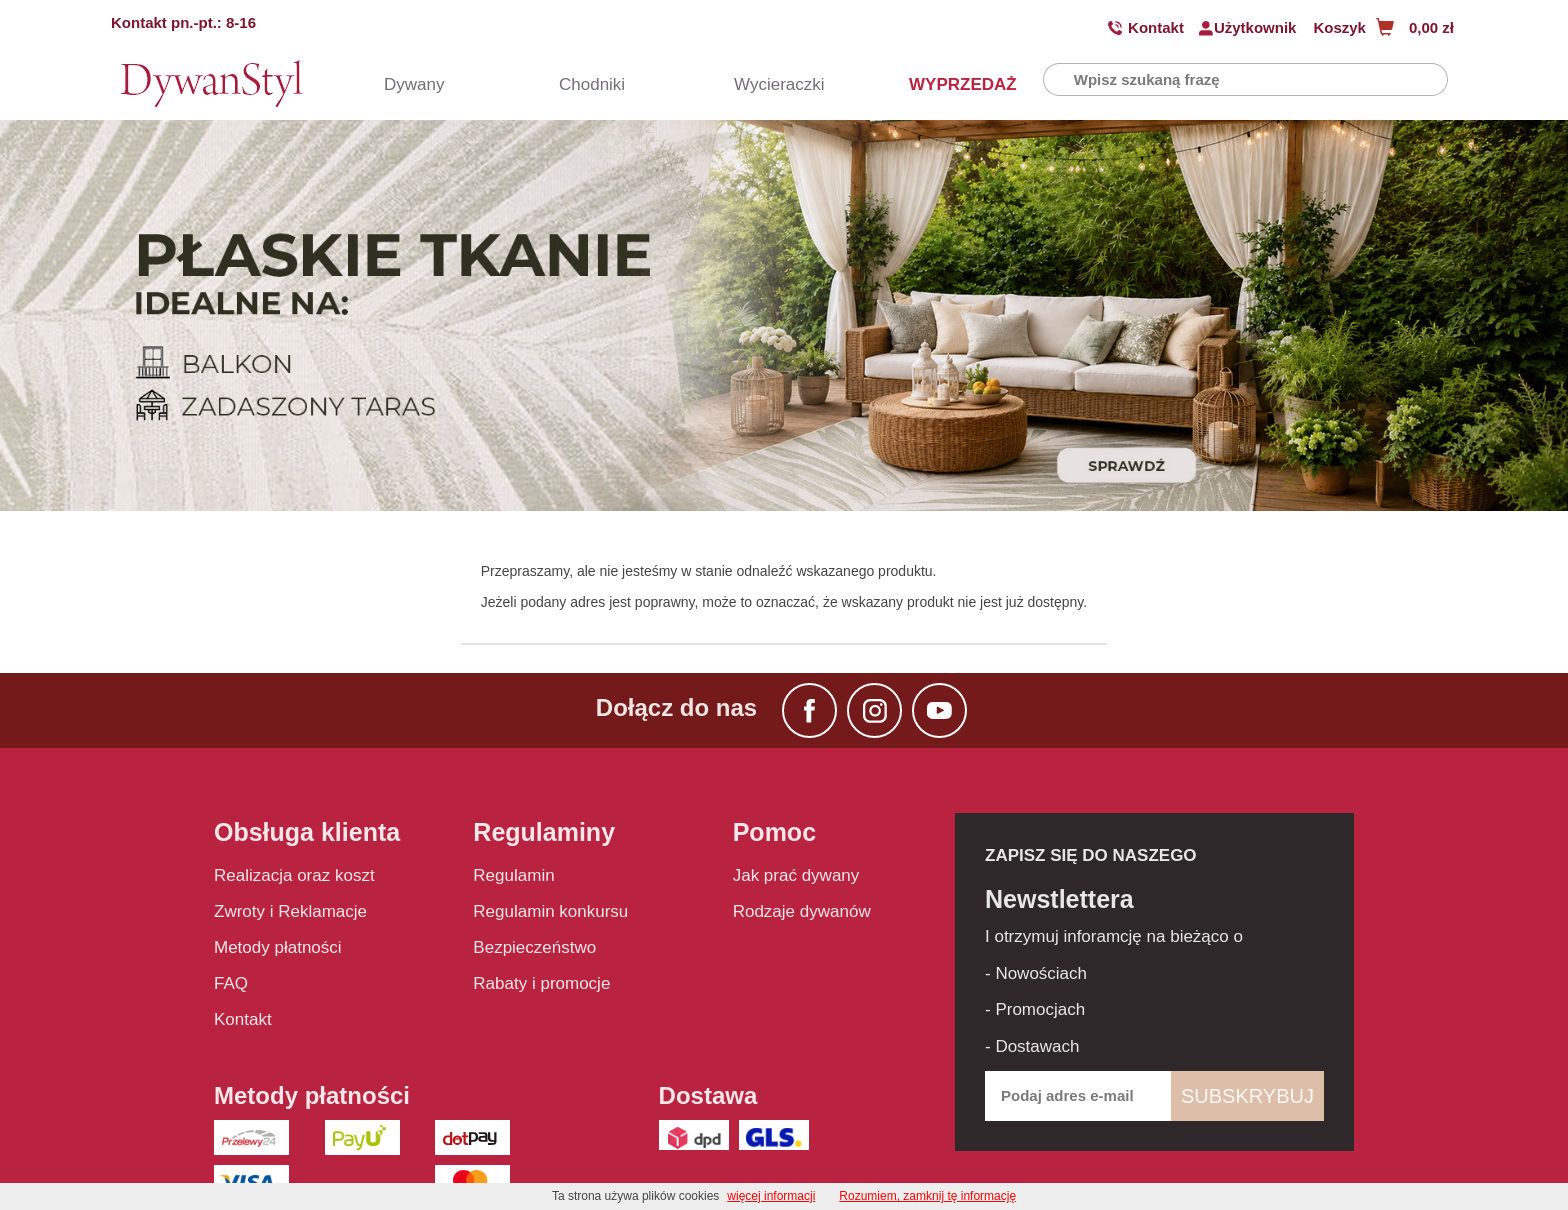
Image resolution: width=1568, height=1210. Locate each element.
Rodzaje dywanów (802, 911)
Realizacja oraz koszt (294, 875)
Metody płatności (278, 947)
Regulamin (513, 875)
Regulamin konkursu (550, 911)
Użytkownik (1255, 27)
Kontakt (1156, 27)
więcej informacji (771, 1196)
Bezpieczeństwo (534, 947)
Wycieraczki (769, 84)
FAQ (231, 983)
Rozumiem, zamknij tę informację (927, 1196)
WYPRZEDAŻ (944, 84)
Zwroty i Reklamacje (290, 911)
